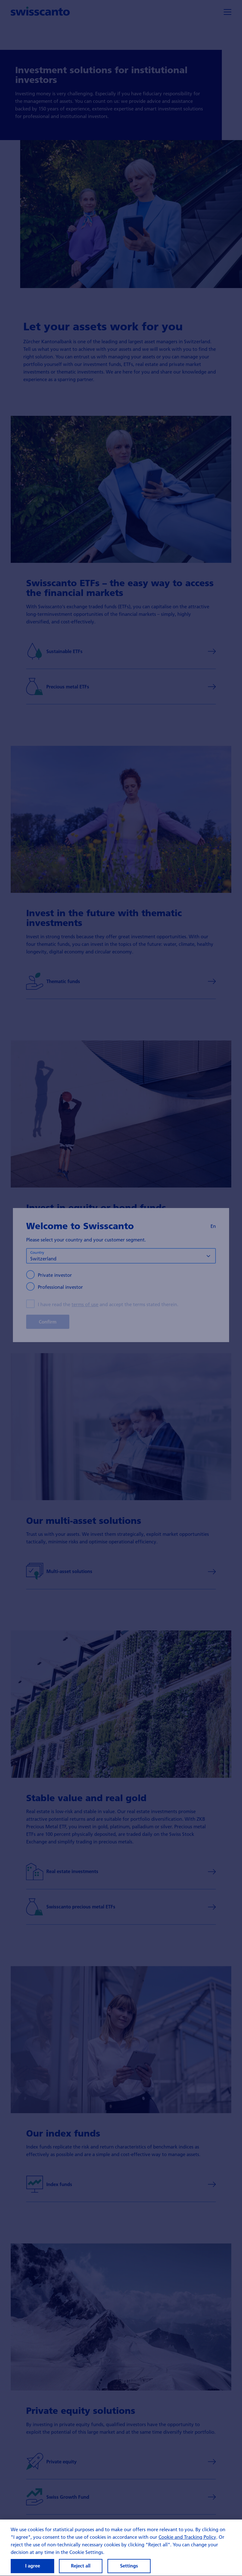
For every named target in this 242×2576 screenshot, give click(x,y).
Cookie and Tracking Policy (187, 2541)
